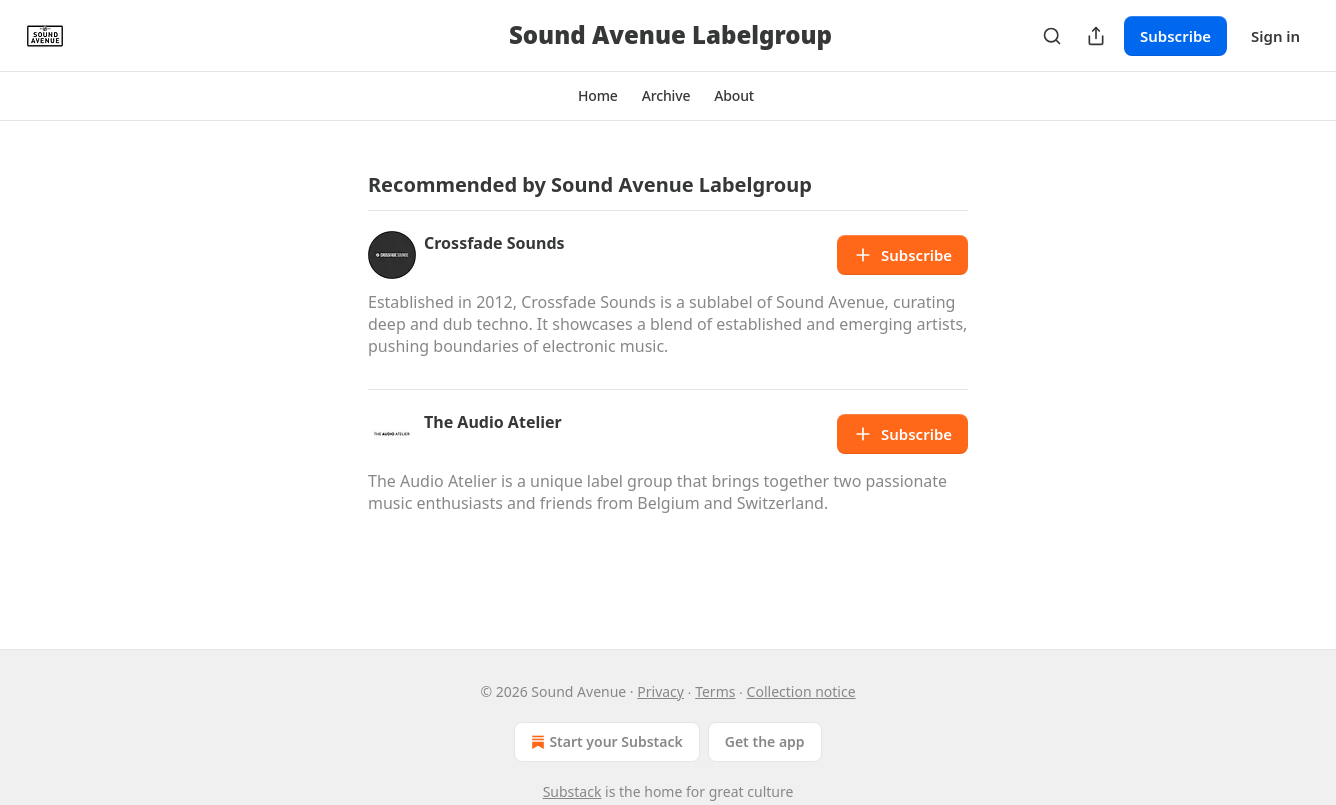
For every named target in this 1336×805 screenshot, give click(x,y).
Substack (572, 791)
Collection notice (801, 691)
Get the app (765, 741)
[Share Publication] (1096, 36)
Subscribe (1175, 36)
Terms (715, 691)
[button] (598, 96)
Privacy (660, 691)
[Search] (1052, 36)
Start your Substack (604, 742)
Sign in (1275, 36)
